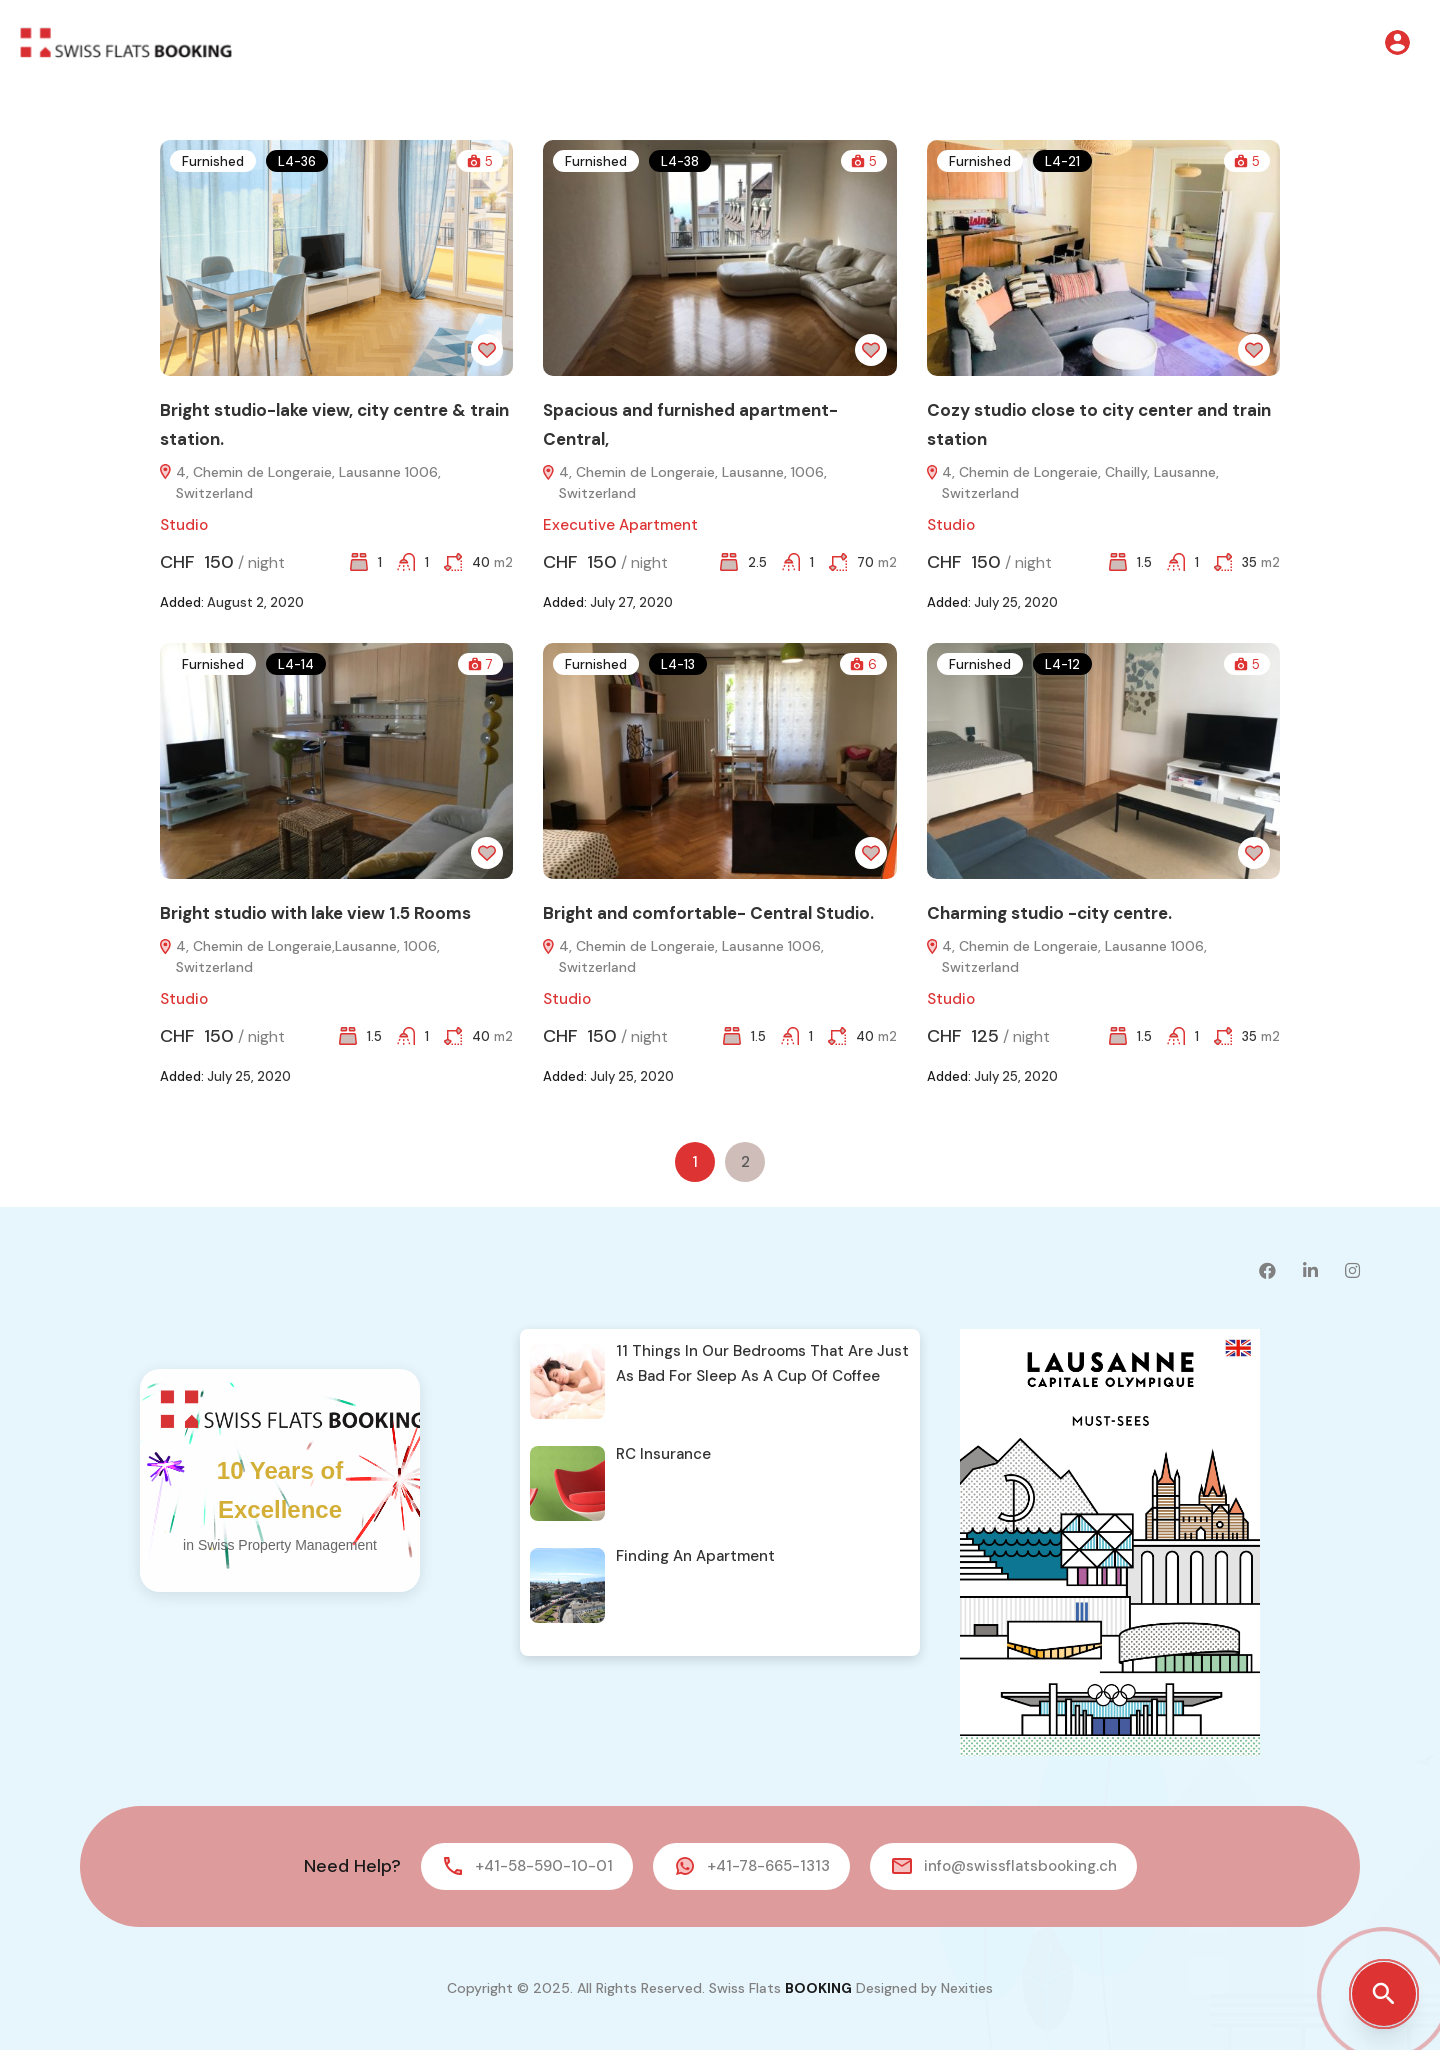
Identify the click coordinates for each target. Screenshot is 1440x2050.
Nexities (967, 1988)
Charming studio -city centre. (1049, 913)
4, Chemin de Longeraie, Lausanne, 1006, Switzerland (685, 483)
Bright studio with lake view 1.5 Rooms (315, 913)
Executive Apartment (620, 525)
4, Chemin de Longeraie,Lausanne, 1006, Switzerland (300, 957)
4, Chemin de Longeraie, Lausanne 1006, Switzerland (300, 483)
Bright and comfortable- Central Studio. (708, 913)
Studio (184, 525)
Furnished (213, 161)
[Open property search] (1384, 1994)
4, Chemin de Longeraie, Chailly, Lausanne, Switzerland (1073, 483)
